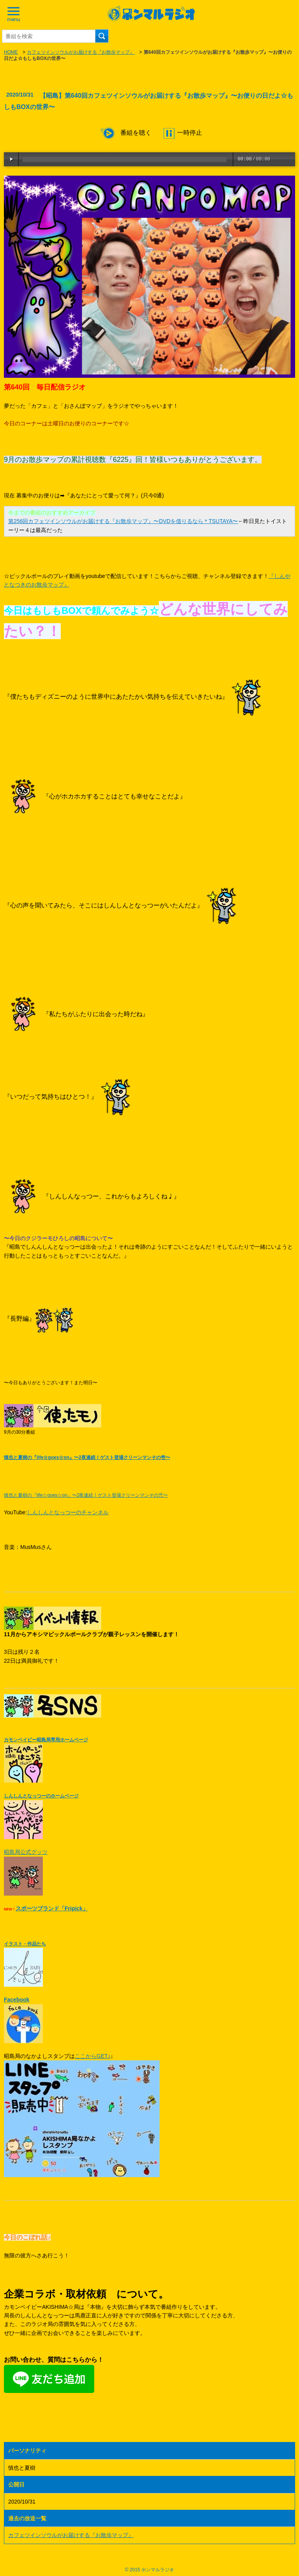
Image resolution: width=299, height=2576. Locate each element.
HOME (11, 52)
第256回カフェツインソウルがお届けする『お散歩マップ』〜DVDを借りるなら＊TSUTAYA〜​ (123, 521)
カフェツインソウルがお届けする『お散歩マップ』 (80, 52)
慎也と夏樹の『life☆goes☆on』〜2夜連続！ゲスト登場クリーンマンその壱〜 (87, 1457)
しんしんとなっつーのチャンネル (68, 1512)
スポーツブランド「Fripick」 (52, 1908)
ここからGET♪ (93, 2056)
